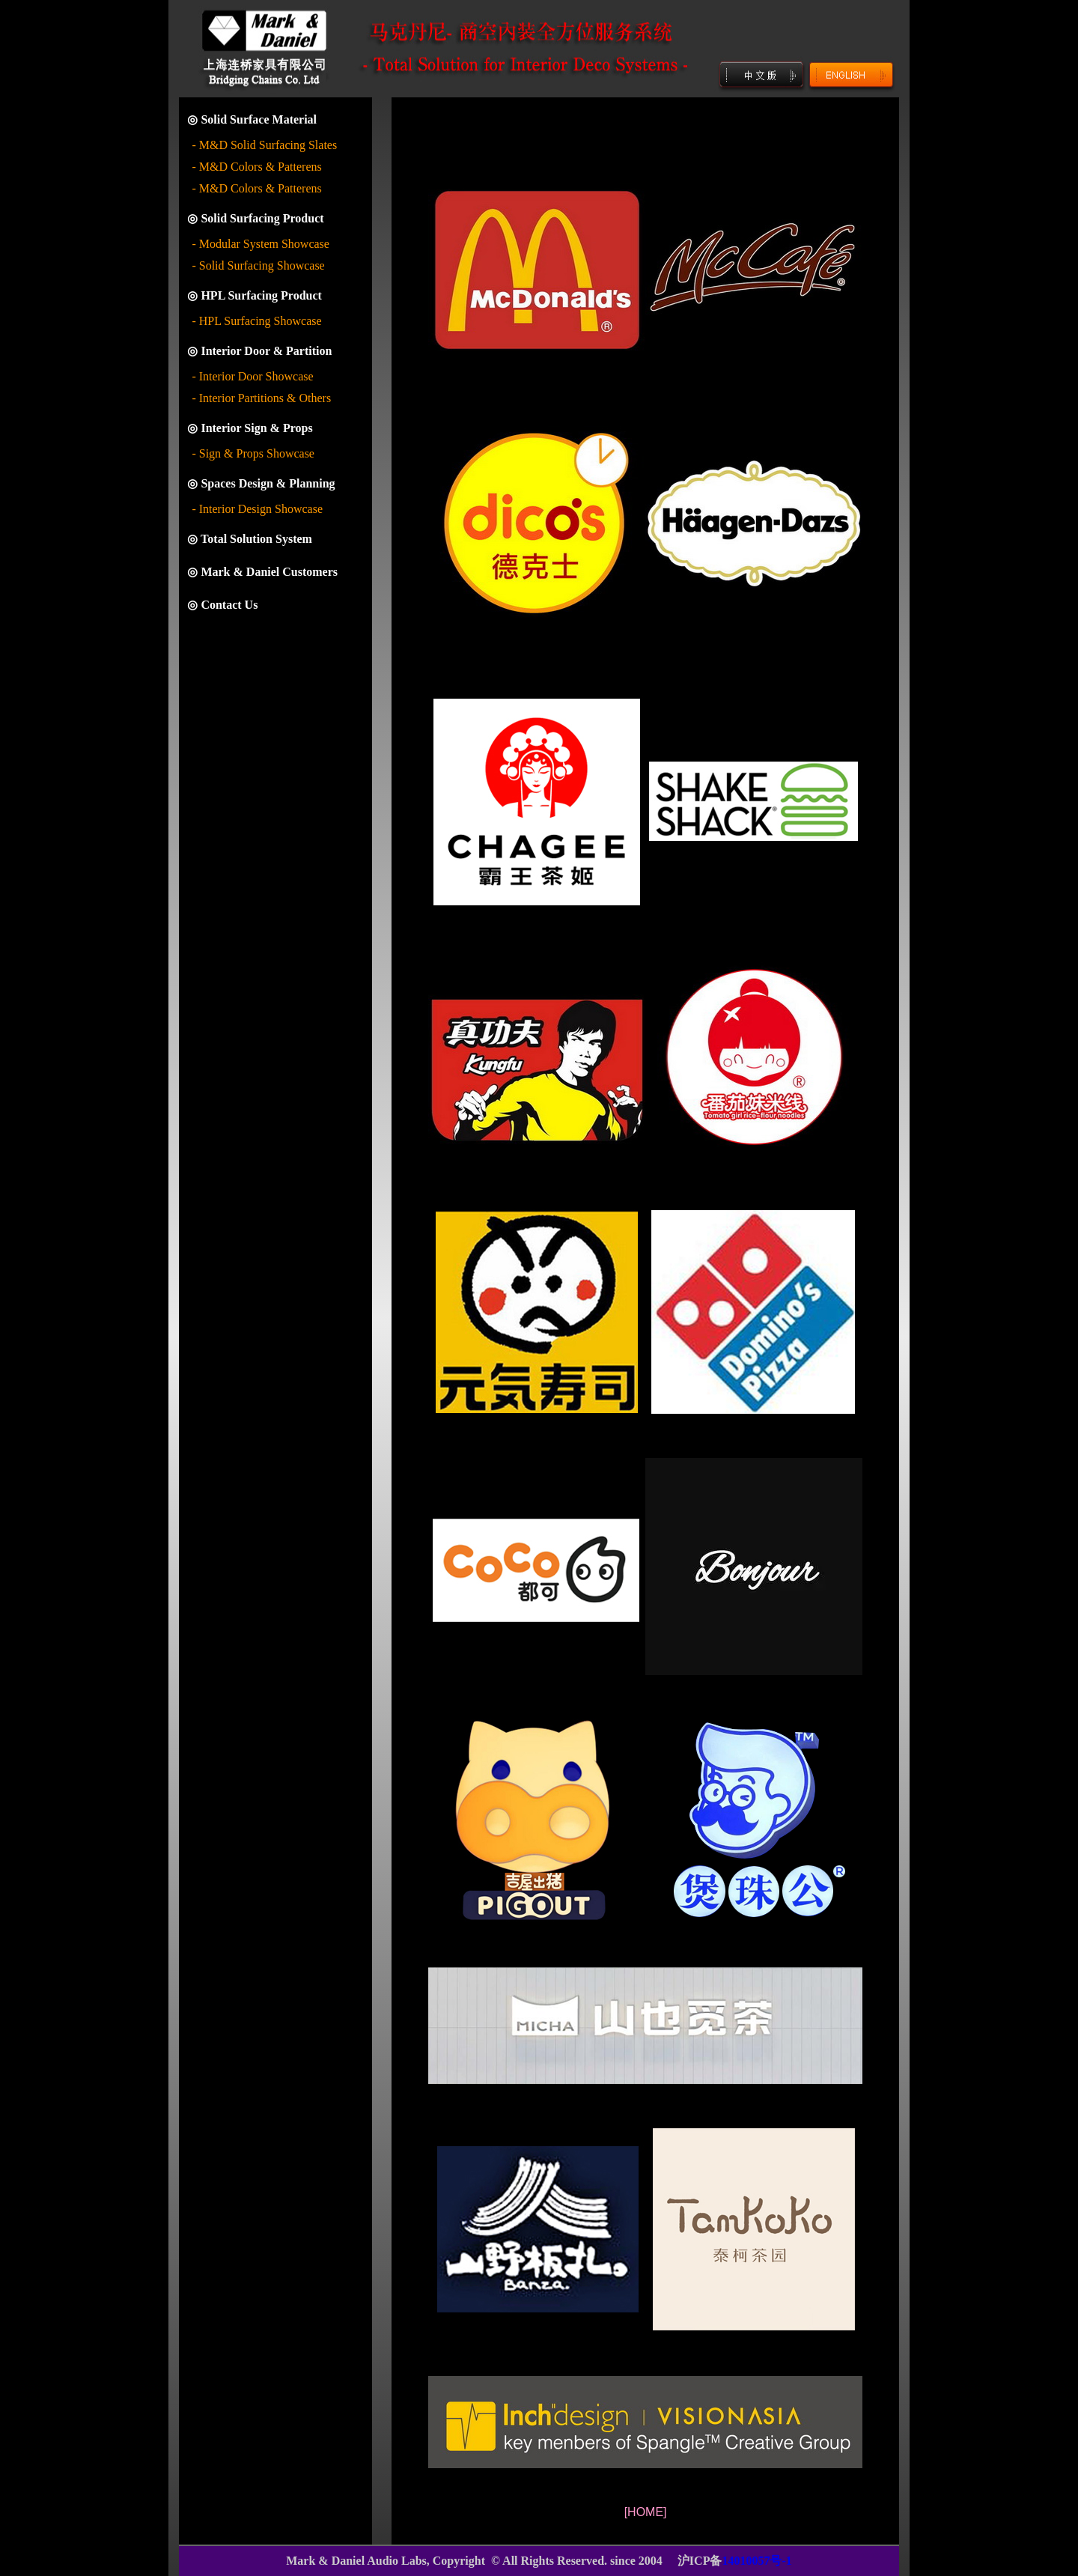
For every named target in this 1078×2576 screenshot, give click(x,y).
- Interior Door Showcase (252, 376)
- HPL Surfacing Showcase (256, 321)
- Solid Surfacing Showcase (258, 265)
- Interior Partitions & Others (261, 398)
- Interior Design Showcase (257, 508)
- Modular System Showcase (260, 243)
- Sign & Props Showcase (253, 453)
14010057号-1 (756, 2560)
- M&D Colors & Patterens (256, 166)
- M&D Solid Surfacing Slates (264, 145)
